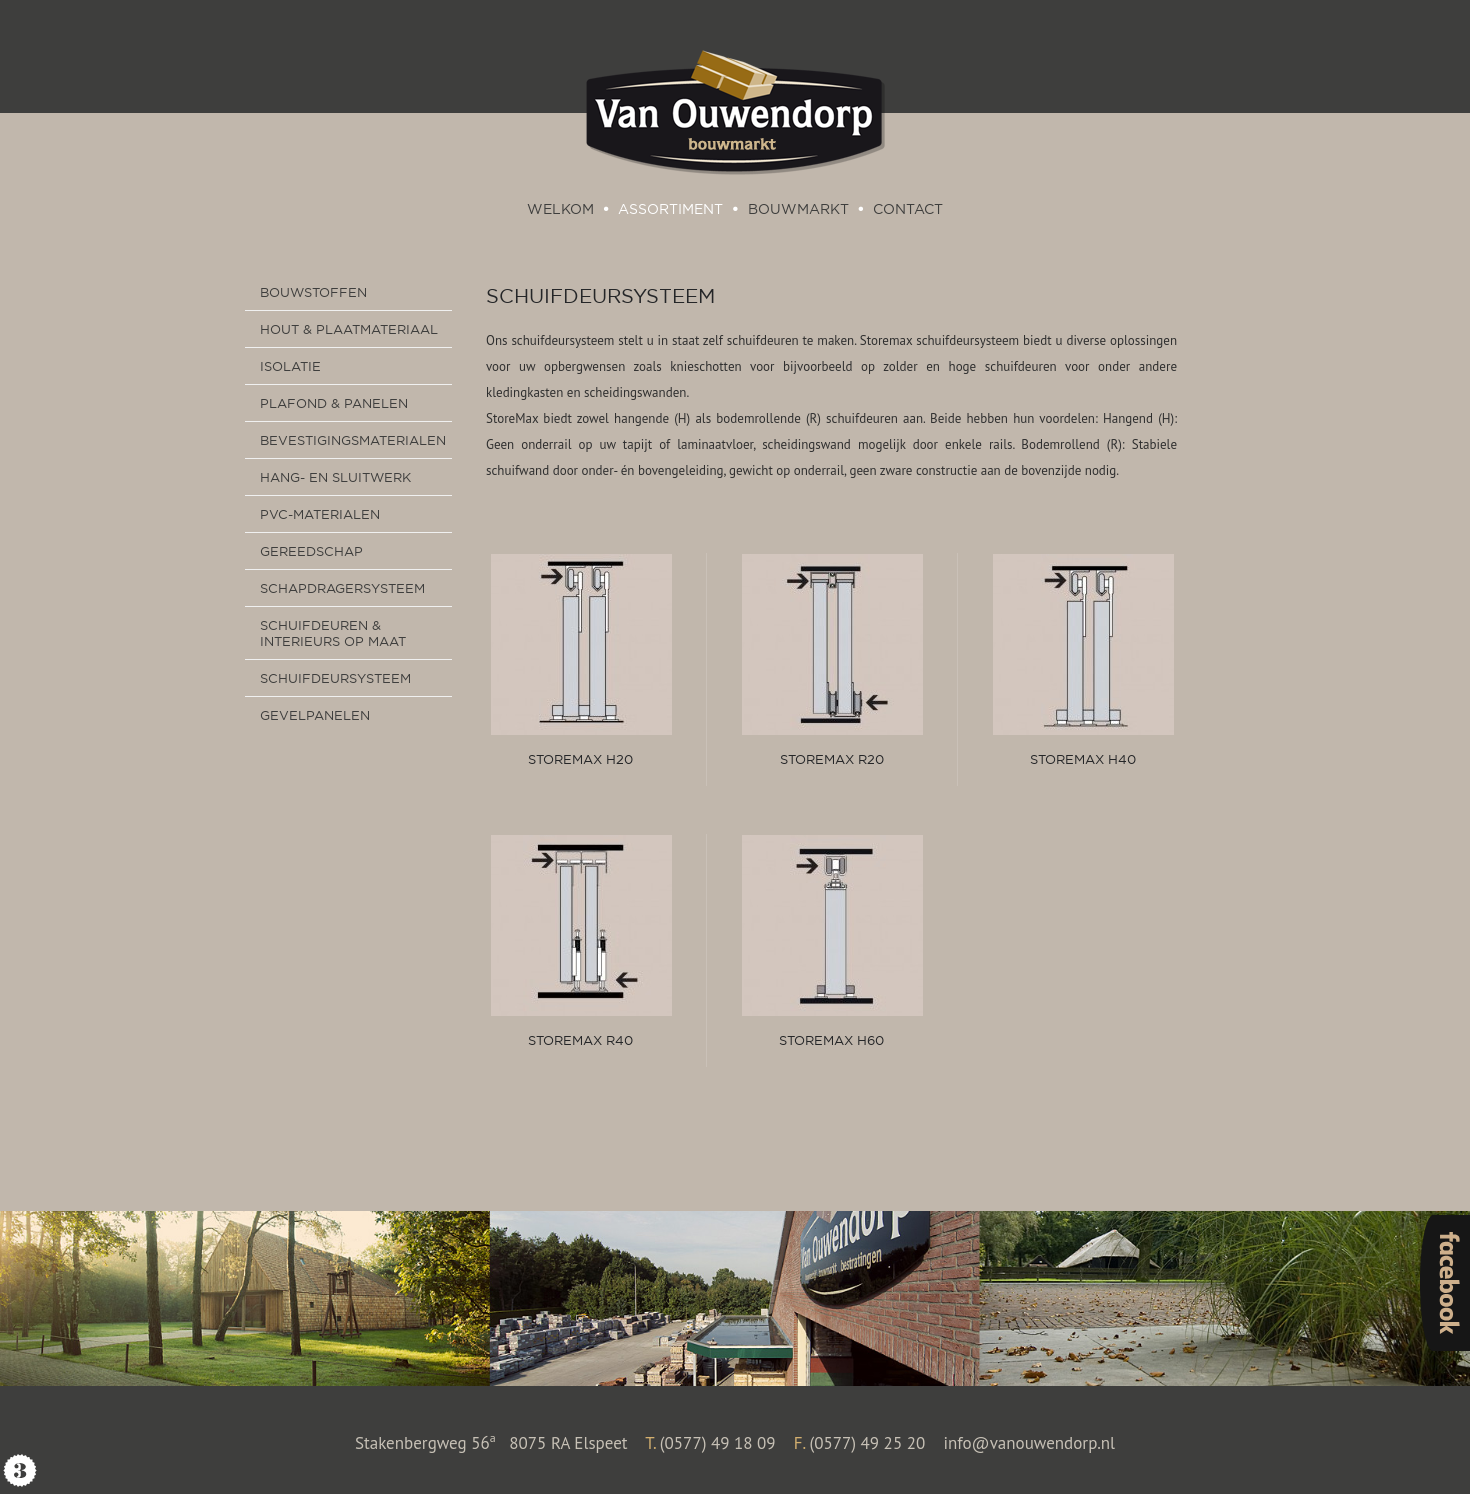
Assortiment (670, 209)
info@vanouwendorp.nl (1029, 1443)
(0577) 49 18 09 (718, 1443)
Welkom (560, 209)
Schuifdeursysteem (600, 295)
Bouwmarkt (798, 209)
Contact (908, 209)
